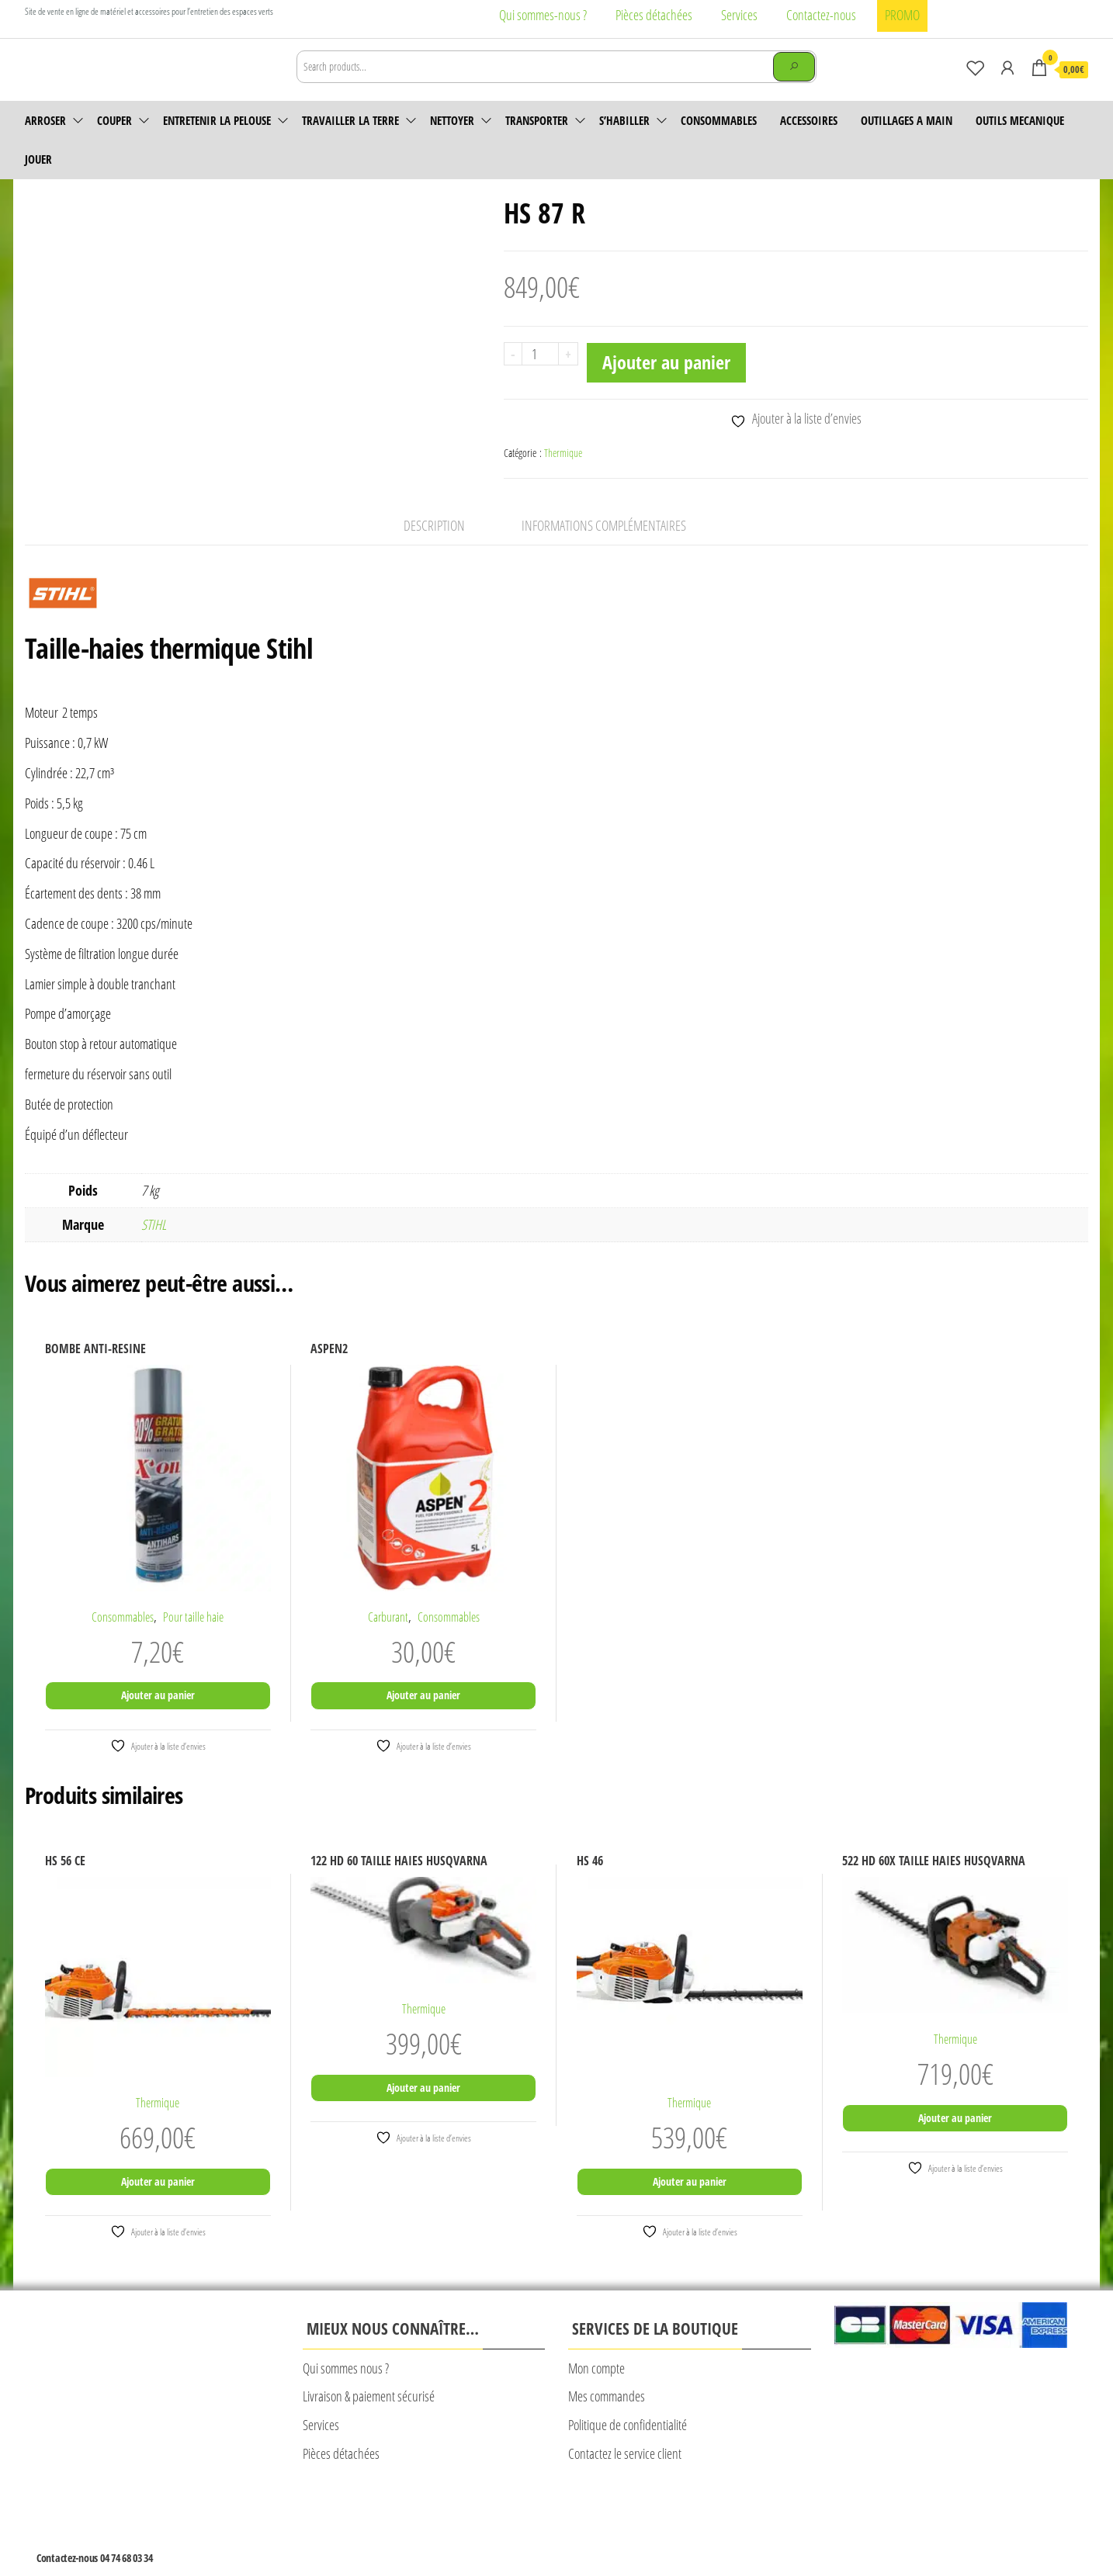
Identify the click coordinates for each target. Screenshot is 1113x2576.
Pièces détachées (653, 14)
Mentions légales (335, 2526)
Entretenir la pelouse (217, 142)
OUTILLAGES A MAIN (906, 142)
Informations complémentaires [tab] (604, 547)
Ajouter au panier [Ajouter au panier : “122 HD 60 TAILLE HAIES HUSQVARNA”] (423, 2109)
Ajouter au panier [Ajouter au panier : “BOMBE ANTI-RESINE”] (158, 1716)
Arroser (45, 142)
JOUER (38, 181)
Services (739, 14)
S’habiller (624, 142)
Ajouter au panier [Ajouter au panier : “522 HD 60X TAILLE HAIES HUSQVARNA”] (955, 2139)
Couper (114, 142)
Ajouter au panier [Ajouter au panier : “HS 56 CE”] (158, 2203)
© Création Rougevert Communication (739, 2527)
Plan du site (631, 2526)
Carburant (388, 1637)
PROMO (902, 14)
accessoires (808, 142)
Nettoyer (452, 142)
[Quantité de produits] (541, 375)
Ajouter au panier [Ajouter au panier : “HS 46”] (689, 2203)
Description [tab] (434, 547)
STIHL (153, 1246)
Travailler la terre (350, 142)
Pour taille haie (193, 1637)
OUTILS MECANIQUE (1020, 142)
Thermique (563, 474)
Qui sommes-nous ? (543, 14)
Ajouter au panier (666, 383)
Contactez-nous (821, 14)
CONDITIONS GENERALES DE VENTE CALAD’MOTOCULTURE (487, 2526)
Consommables (719, 142)
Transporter (536, 142)
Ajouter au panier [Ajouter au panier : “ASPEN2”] (423, 1716)
